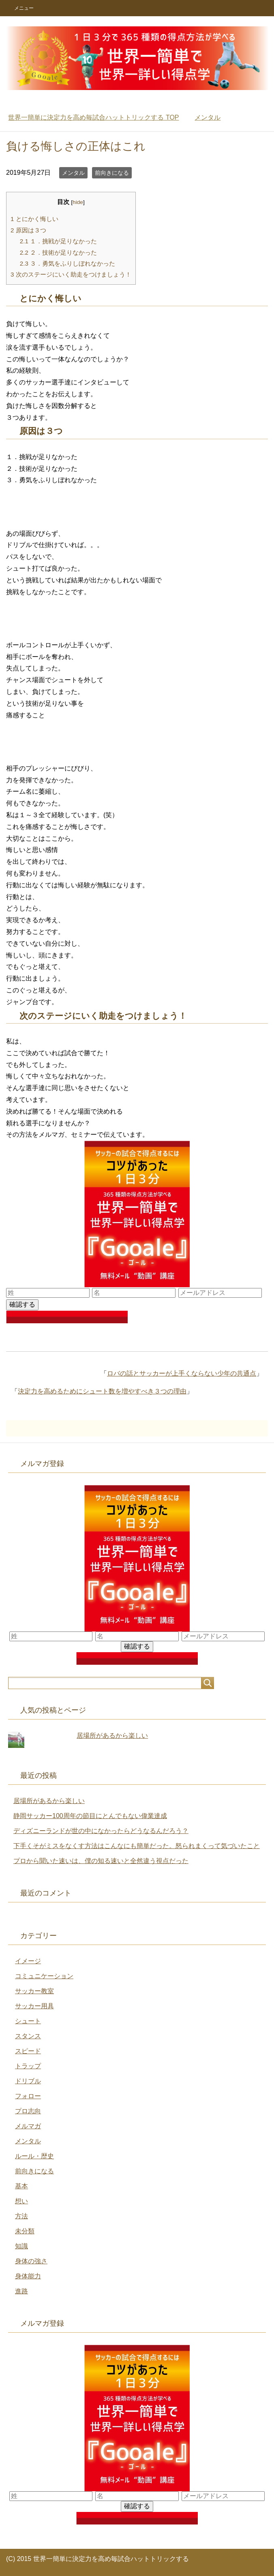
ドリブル (28, 2081)
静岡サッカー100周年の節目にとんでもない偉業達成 (90, 1815)
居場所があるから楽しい (112, 1735)
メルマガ (28, 2126)
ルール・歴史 (34, 2156)
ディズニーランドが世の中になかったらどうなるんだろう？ (100, 1830)
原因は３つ (28, 230)
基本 (21, 2186)
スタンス (28, 2036)
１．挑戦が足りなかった (58, 241)
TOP (93, 117)
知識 (21, 2246)
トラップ (28, 2066)
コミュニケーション (44, 1976)
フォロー (28, 2096)
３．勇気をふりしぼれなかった (67, 263)
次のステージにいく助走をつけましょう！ (71, 274)
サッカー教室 (34, 1991)
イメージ (28, 1961)
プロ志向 (28, 2111)
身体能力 (28, 2276)
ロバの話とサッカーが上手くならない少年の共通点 (181, 1373)
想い (21, 2201)
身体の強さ (31, 2261)
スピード (28, 2051)
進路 (21, 2291)
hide (78, 202)
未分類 (24, 2231)
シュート (28, 2021)
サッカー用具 (34, 2006)
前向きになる (112, 173)
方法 (21, 2216)
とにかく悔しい (34, 218)
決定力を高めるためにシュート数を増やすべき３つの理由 (102, 1391)
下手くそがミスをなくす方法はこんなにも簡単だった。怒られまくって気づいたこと (136, 1845)
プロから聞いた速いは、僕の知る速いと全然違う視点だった (100, 1860)
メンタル (73, 173)
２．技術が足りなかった (58, 252)
